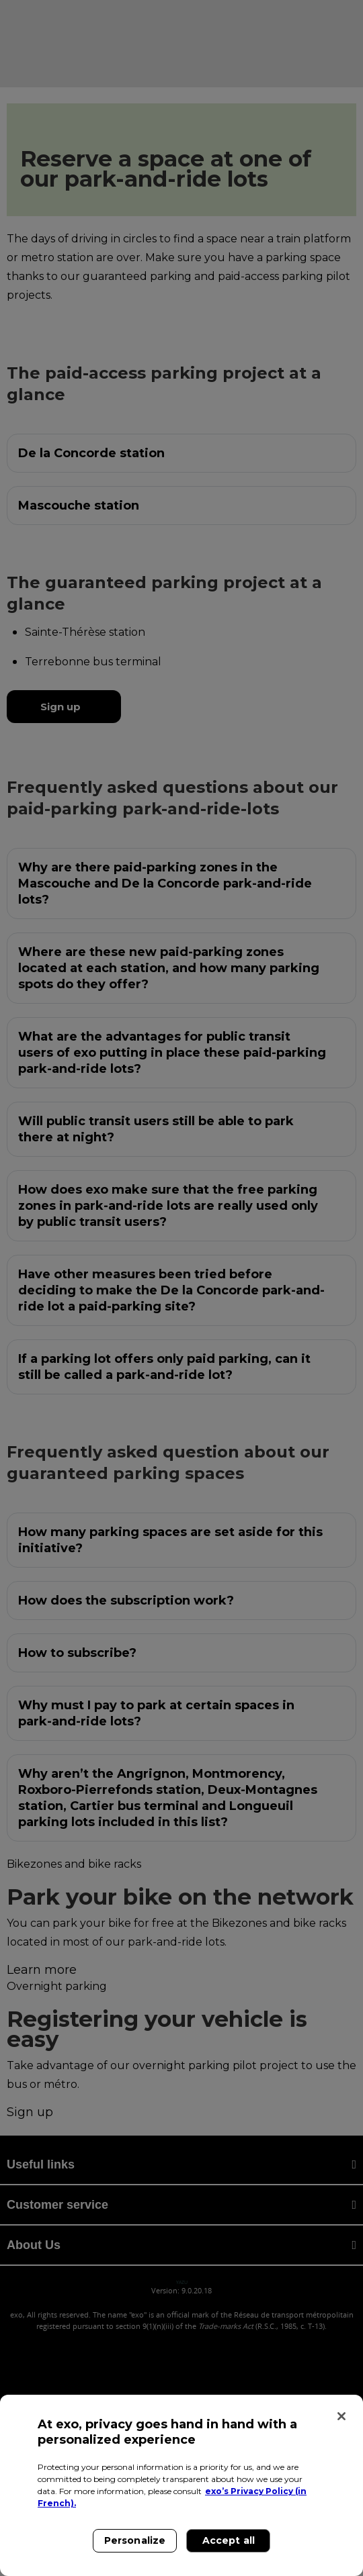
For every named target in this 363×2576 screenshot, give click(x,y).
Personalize (135, 2540)
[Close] (341, 2416)
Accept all (228, 2540)
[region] (181, 2485)
